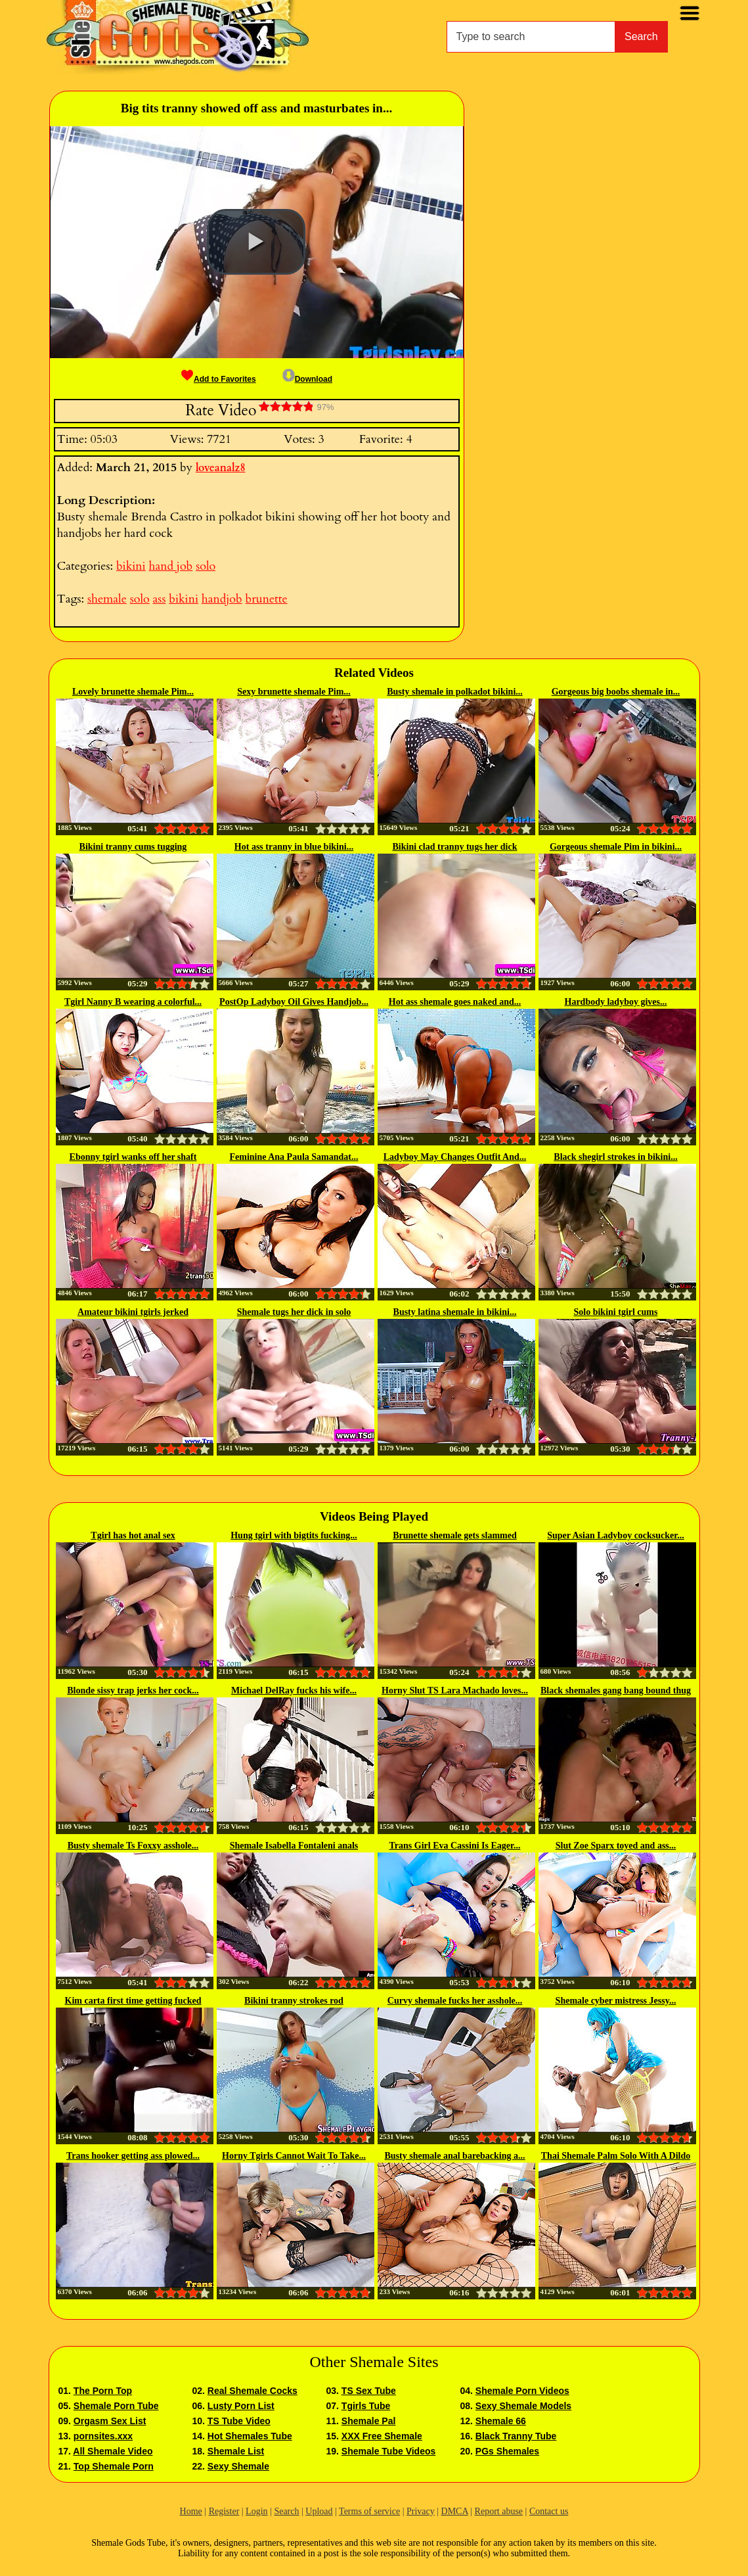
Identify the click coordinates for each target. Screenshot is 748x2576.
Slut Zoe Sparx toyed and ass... (616, 1846)
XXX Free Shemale (381, 2436)
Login (256, 2511)
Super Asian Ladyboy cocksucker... (615, 1535)
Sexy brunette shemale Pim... (294, 692)
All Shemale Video (112, 2451)
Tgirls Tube (365, 2406)
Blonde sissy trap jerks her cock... (132, 1690)
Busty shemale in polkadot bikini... (455, 692)
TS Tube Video (239, 2421)
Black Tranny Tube (515, 2436)
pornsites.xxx (103, 2436)
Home (191, 2511)
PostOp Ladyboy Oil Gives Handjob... (293, 1002)
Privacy (421, 2511)
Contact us (549, 2511)
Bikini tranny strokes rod (293, 2001)
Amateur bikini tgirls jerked (132, 1312)
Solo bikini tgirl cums (616, 1312)
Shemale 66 (500, 2421)
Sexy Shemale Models (523, 2406)
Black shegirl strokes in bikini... (615, 1157)
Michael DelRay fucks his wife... (294, 1690)
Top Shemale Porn (114, 2466)
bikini (131, 566)
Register (224, 2511)
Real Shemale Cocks (252, 2390)
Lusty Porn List (241, 2406)
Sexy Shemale (238, 2466)
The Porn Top (103, 2390)
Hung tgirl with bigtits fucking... (294, 1535)
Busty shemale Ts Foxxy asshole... (133, 1846)
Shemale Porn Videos (522, 2390)
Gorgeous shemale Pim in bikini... (616, 847)
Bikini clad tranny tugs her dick (455, 847)
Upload (318, 2511)
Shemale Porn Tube (116, 2406)
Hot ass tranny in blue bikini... (293, 847)
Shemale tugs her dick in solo (294, 1312)
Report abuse (499, 2511)
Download (307, 379)
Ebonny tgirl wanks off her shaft (133, 1157)
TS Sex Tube (368, 2390)
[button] (256, 242)
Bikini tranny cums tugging (133, 847)
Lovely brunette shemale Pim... (133, 692)
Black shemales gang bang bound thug (615, 1690)
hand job (171, 566)
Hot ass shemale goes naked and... (455, 1002)
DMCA (454, 2511)
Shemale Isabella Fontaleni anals (294, 1846)
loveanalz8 (221, 468)
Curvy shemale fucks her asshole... (454, 2001)
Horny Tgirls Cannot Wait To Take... (294, 2156)
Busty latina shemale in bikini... (455, 1312)
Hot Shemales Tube (250, 2436)
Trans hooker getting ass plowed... (133, 2156)
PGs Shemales (507, 2451)
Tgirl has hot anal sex (133, 1535)
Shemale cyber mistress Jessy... (616, 2001)
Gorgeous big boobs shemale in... (616, 692)
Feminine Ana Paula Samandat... (293, 1157)
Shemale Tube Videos (388, 2451)
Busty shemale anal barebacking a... (454, 2156)
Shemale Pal (368, 2421)
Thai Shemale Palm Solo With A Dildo (615, 2156)
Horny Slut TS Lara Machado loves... (455, 1690)
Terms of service (369, 2511)
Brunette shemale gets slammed (455, 1535)
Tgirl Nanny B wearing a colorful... (133, 1002)
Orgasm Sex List (110, 2421)
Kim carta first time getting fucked (133, 2001)
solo (205, 566)
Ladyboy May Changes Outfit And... (455, 1157)
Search (641, 36)
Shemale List (236, 2451)
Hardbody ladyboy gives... (616, 1002)
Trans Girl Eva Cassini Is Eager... (455, 1846)
